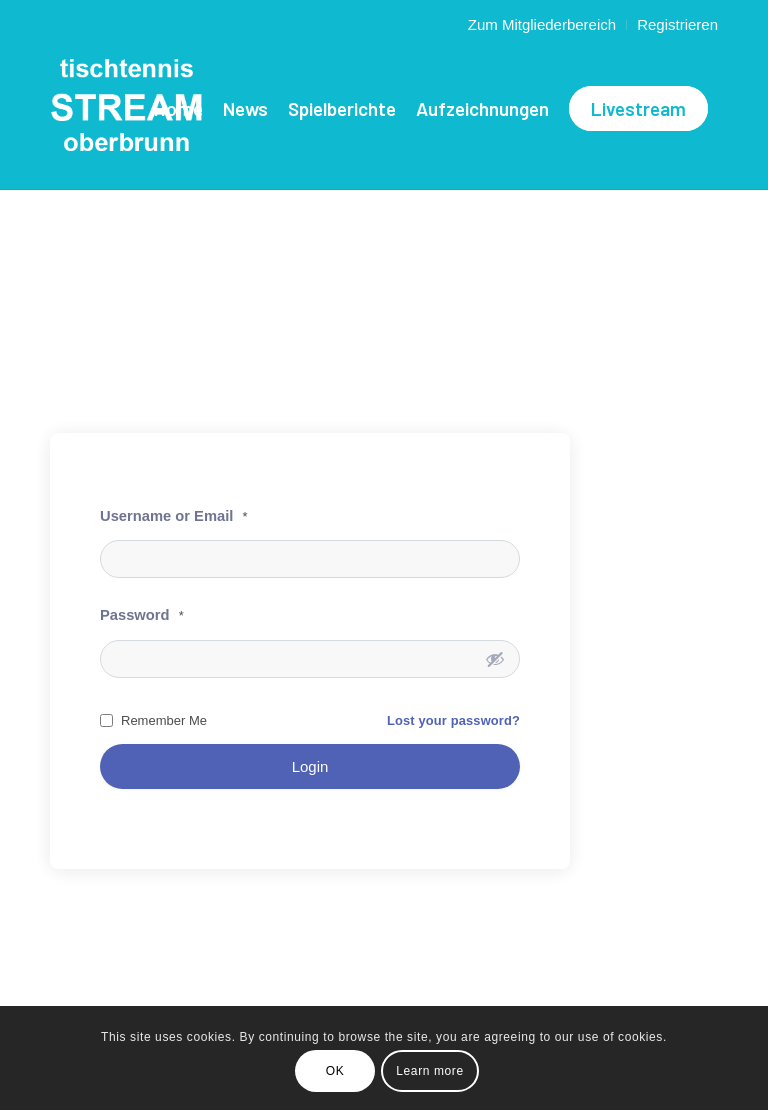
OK (335, 1071)
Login (310, 766)
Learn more (429, 1071)
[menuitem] (542, 25)
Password (142, 615)
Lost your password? (453, 720)
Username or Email (174, 516)
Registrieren (677, 24)
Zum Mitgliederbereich (542, 24)
